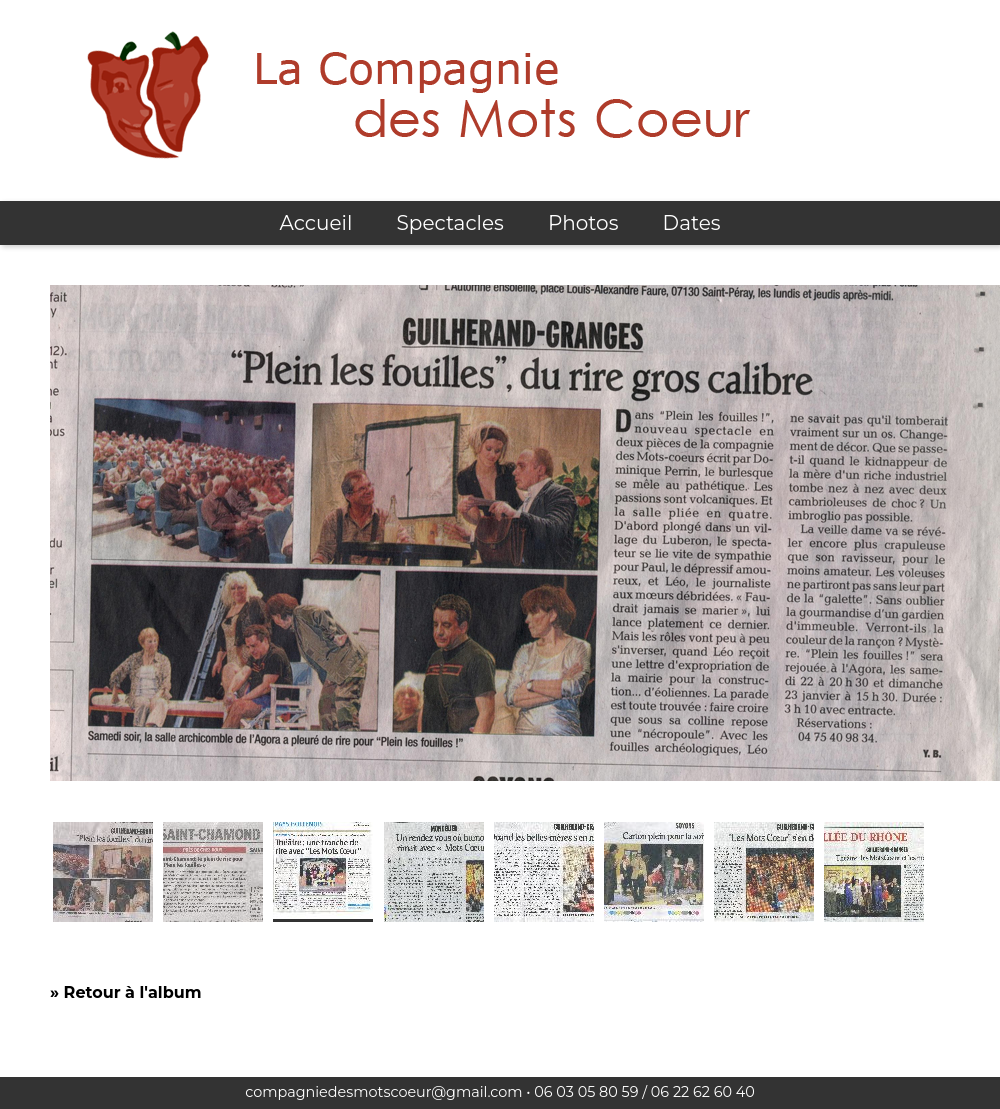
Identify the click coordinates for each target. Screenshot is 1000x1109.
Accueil (315, 223)
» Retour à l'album (125, 992)
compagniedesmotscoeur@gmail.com (383, 1092)
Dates (692, 223)
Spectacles (450, 223)
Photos (583, 223)
